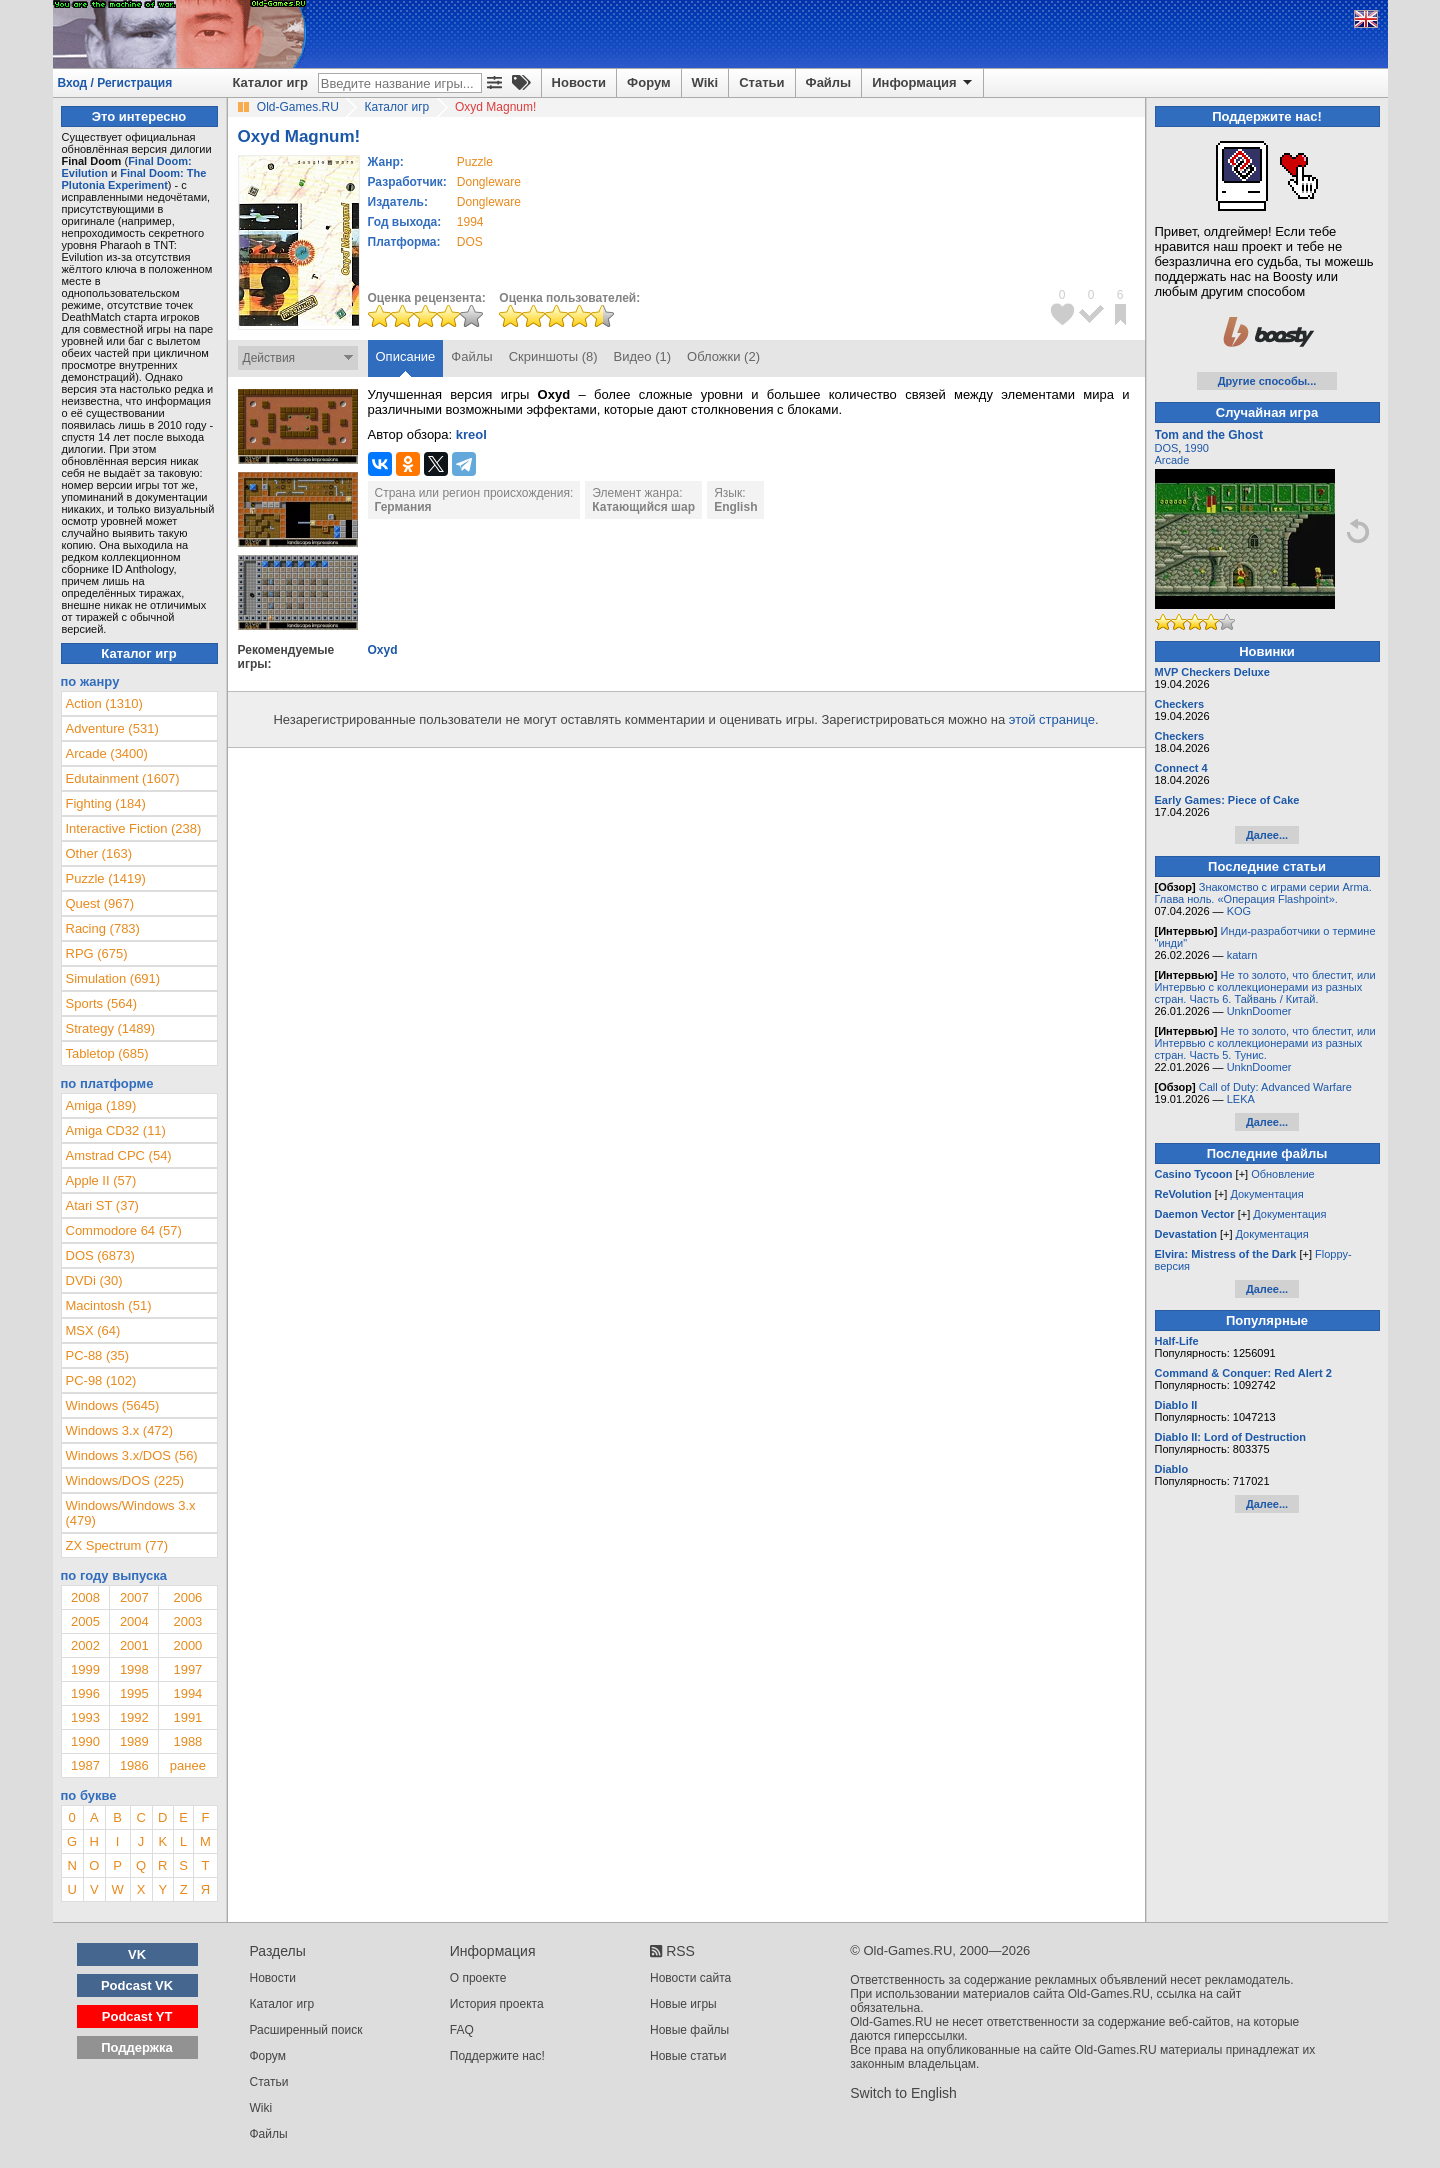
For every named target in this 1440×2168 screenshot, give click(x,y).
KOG (1239, 911)
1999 (85, 1669)
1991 (187, 1717)
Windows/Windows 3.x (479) (131, 1513)
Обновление (1283, 1174)
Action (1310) (104, 703)
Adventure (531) (112, 728)
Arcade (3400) (107, 753)
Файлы (829, 82)
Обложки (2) (723, 356)
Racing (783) (103, 928)
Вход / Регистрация (115, 83)
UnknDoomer (1259, 1011)
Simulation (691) (113, 978)
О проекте (478, 1978)
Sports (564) (102, 1003)
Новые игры (683, 2004)
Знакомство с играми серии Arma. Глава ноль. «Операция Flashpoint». (1263, 893)
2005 (85, 1621)
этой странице (1052, 719)
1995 (134, 1693)
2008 (85, 1597)
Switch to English (903, 2093)
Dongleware (489, 182)
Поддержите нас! (497, 2056)
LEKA (1241, 1099)
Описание (406, 356)
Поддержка (137, 2047)
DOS (1167, 448)
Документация (1266, 1194)
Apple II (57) (101, 1180)
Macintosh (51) (109, 1305)
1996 (85, 1693)
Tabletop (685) (107, 1053)
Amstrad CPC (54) (119, 1155)
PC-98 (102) (101, 1380)
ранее (188, 1765)
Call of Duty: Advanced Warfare (1275, 1087)
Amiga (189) (101, 1105)
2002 (85, 1645)
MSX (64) (93, 1330)
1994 (470, 222)
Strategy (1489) (111, 1028)
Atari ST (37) (102, 1205)
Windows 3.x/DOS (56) (132, 1455)
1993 (85, 1717)
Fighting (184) (106, 803)
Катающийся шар (643, 507)
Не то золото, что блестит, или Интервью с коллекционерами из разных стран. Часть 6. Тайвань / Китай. (1265, 987)
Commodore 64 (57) (124, 1230)
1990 (85, 1741)
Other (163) (99, 853)
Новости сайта (690, 1978)
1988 (187, 1741)
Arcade (1172, 460)
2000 (187, 1645)
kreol (471, 434)
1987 (85, 1765)
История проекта (497, 2004)
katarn (1242, 955)
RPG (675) (97, 953)
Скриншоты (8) (553, 356)
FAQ (462, 2030)
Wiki (705, 82)
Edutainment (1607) (123, 778)
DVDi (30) (94, 1280)
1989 (134, 1741)
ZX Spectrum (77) (117, 1545)
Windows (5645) (113, 1405)
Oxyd (383, 650)
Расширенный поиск (306, 2030)
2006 (187, 1597)
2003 (187, 1621)
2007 (134, 1597)
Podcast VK (137, 1985)
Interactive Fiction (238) (134, 828)
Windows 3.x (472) (120, 1430)
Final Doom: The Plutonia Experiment (134, 179)
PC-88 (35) (98, 1355)
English (735, 507)
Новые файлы (689, 2030)
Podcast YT (137, 2016)
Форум (648, 82)
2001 (134, 1645)
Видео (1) (642, 356)
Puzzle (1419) (106, 878)
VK (137, 1954)
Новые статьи (688, 2056)
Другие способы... (1267, 381)
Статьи (761, 82)
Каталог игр (270, 82)
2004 (134, 1621)
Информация (923, 83)
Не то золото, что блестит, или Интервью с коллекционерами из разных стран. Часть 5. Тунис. (1265, 1043)
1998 (134, 1669)
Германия (403, 507)
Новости (579, 82)
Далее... (1267, 835)
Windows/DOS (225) (125, 1480)
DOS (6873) (100, 1255)
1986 (134, 1765)
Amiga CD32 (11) (116, 1130)
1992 (134, 1717)
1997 (187, 1669)
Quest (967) (100, 903)
